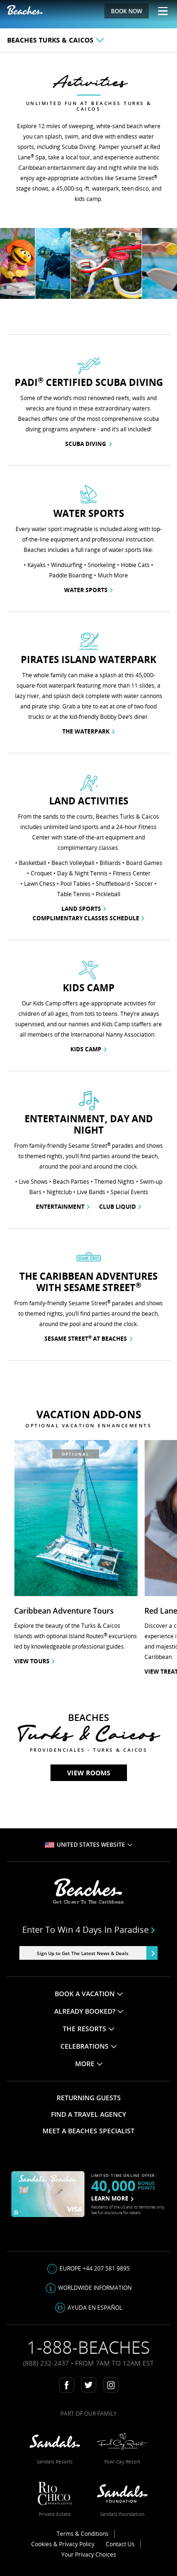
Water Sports (88, 590)
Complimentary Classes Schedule (88, 918)
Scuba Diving (88, 444)
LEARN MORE (112, 2198)
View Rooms (88, 1772)
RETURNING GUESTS (89, 2097)
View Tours (34, 1661)
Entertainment (63, 1207)
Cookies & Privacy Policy (62, 2544)
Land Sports (83, 909)
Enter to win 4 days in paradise (88, 1929)
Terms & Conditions (83, 2534)
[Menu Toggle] (159, 11)
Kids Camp (88, 1049)
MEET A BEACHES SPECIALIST (88, 2130)
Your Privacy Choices (88, 2554)
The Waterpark (88, 731)
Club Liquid (120, 1207)
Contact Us (120, 2544)
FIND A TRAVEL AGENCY (88, 2114)
